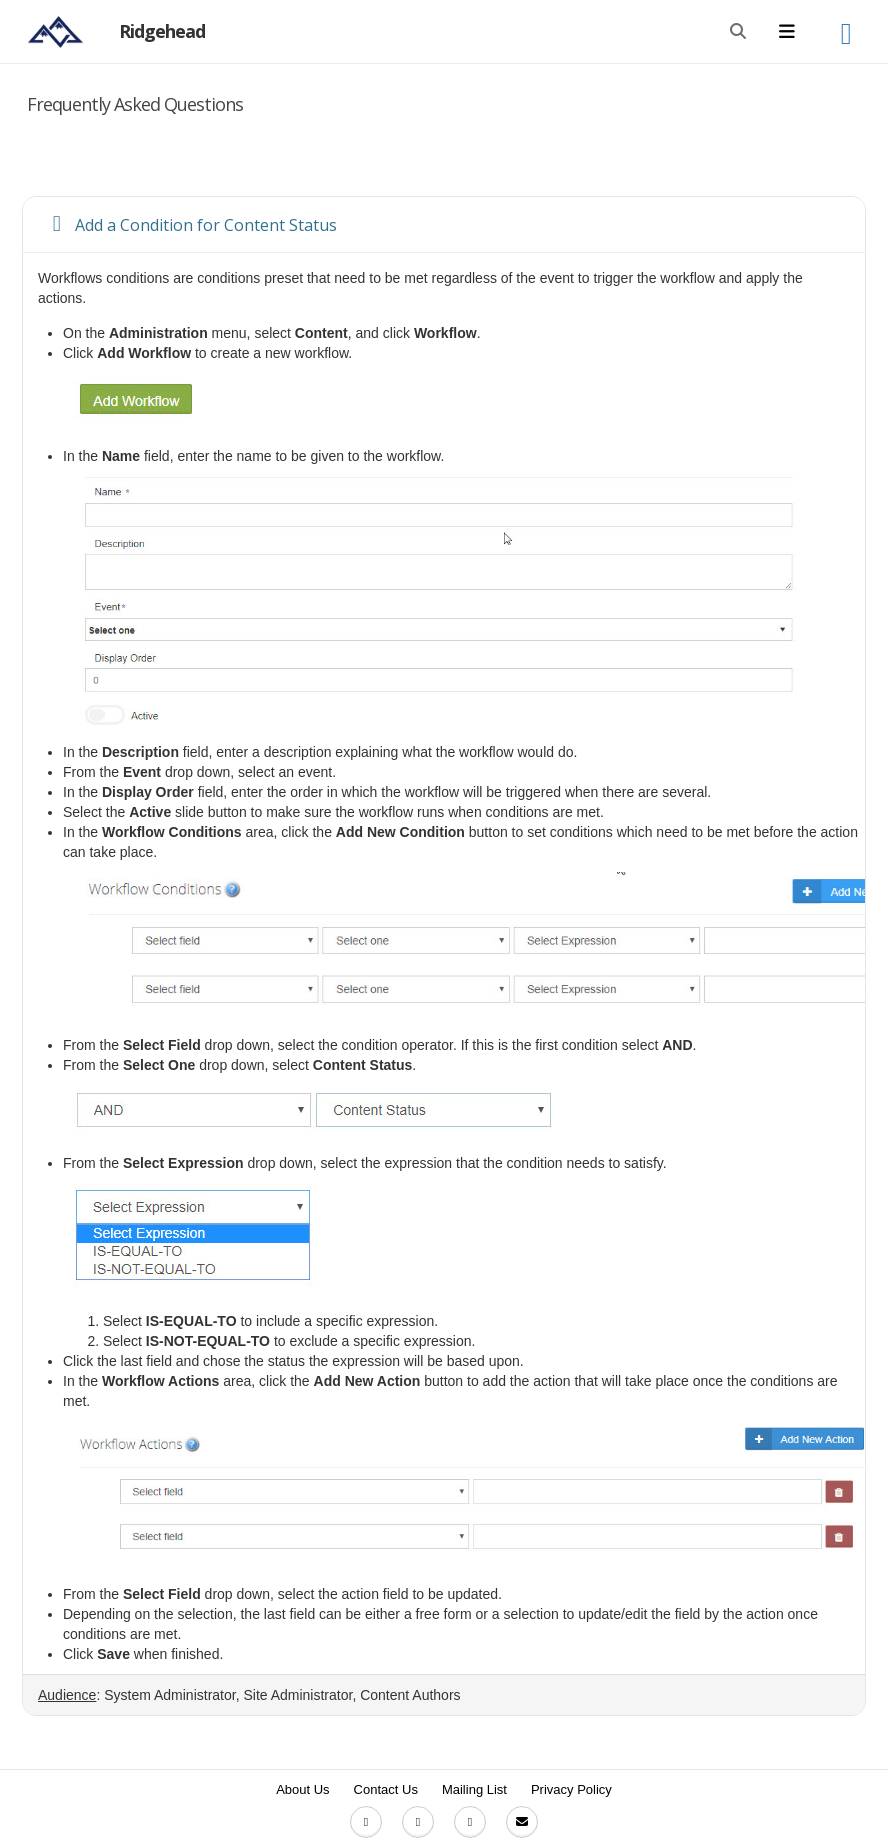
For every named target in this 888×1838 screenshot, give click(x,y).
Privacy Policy (571, 1789)
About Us (302, 1789)
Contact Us (386, 1789)
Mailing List (474, 1789)
